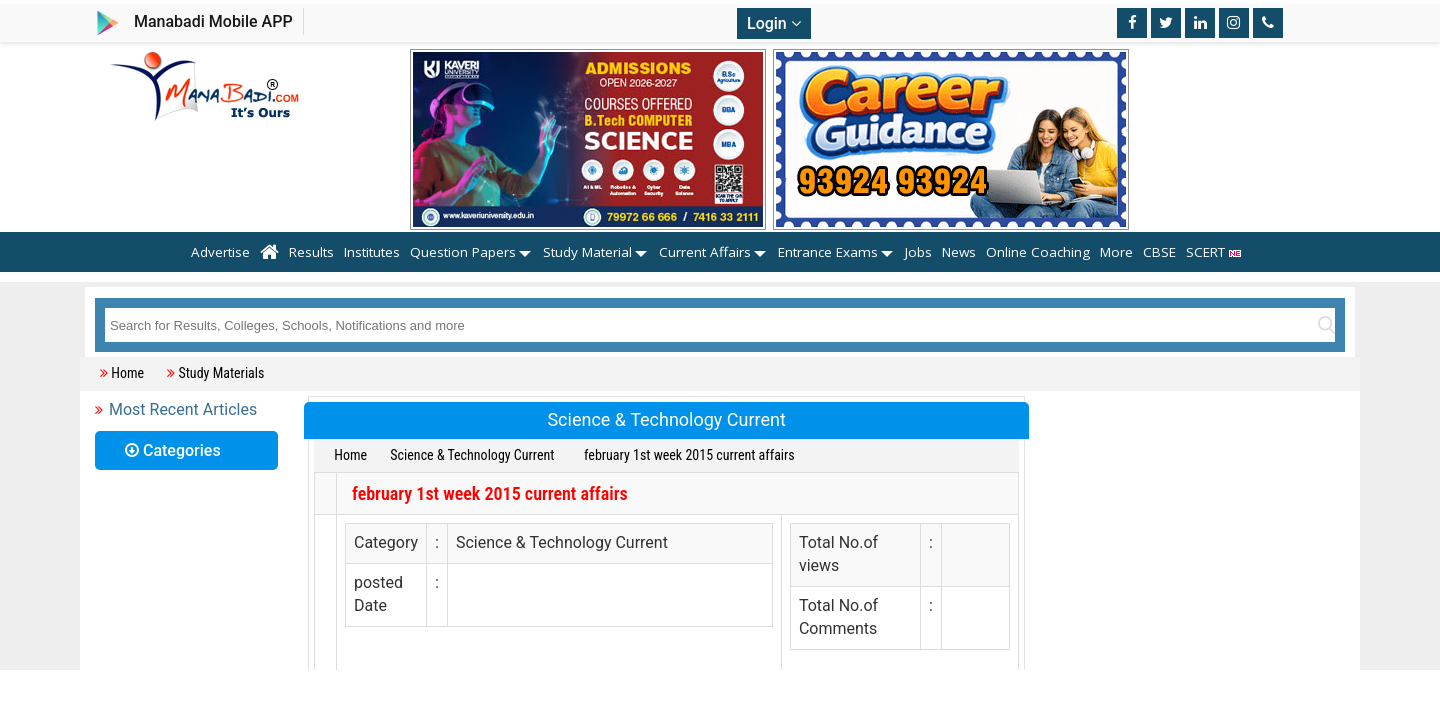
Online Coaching (1038, 252)
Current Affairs (705, 252)
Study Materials (221, 373)
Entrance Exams (828, 252)
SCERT (1217, 252)
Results (311, 252)
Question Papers (463, 252)
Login (774, 23)
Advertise (220, 252)
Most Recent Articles (183, 409)
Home (127, 373)
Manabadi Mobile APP (213, 21)
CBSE (1159, 252)
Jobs (918, 252)
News (959, 252)
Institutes (372, 252)
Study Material (587, 252)
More (1116, 252)
